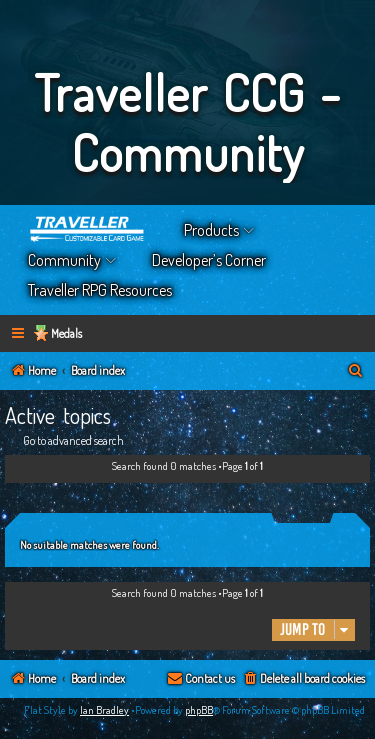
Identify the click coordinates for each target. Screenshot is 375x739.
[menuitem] (356, 371)
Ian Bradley (104, 710)
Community (64, 260)
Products (211, 230)
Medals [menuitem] (66, 333)
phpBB (199, 710)
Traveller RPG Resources (100, 290)
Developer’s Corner (209, 260)
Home (88, 230)
